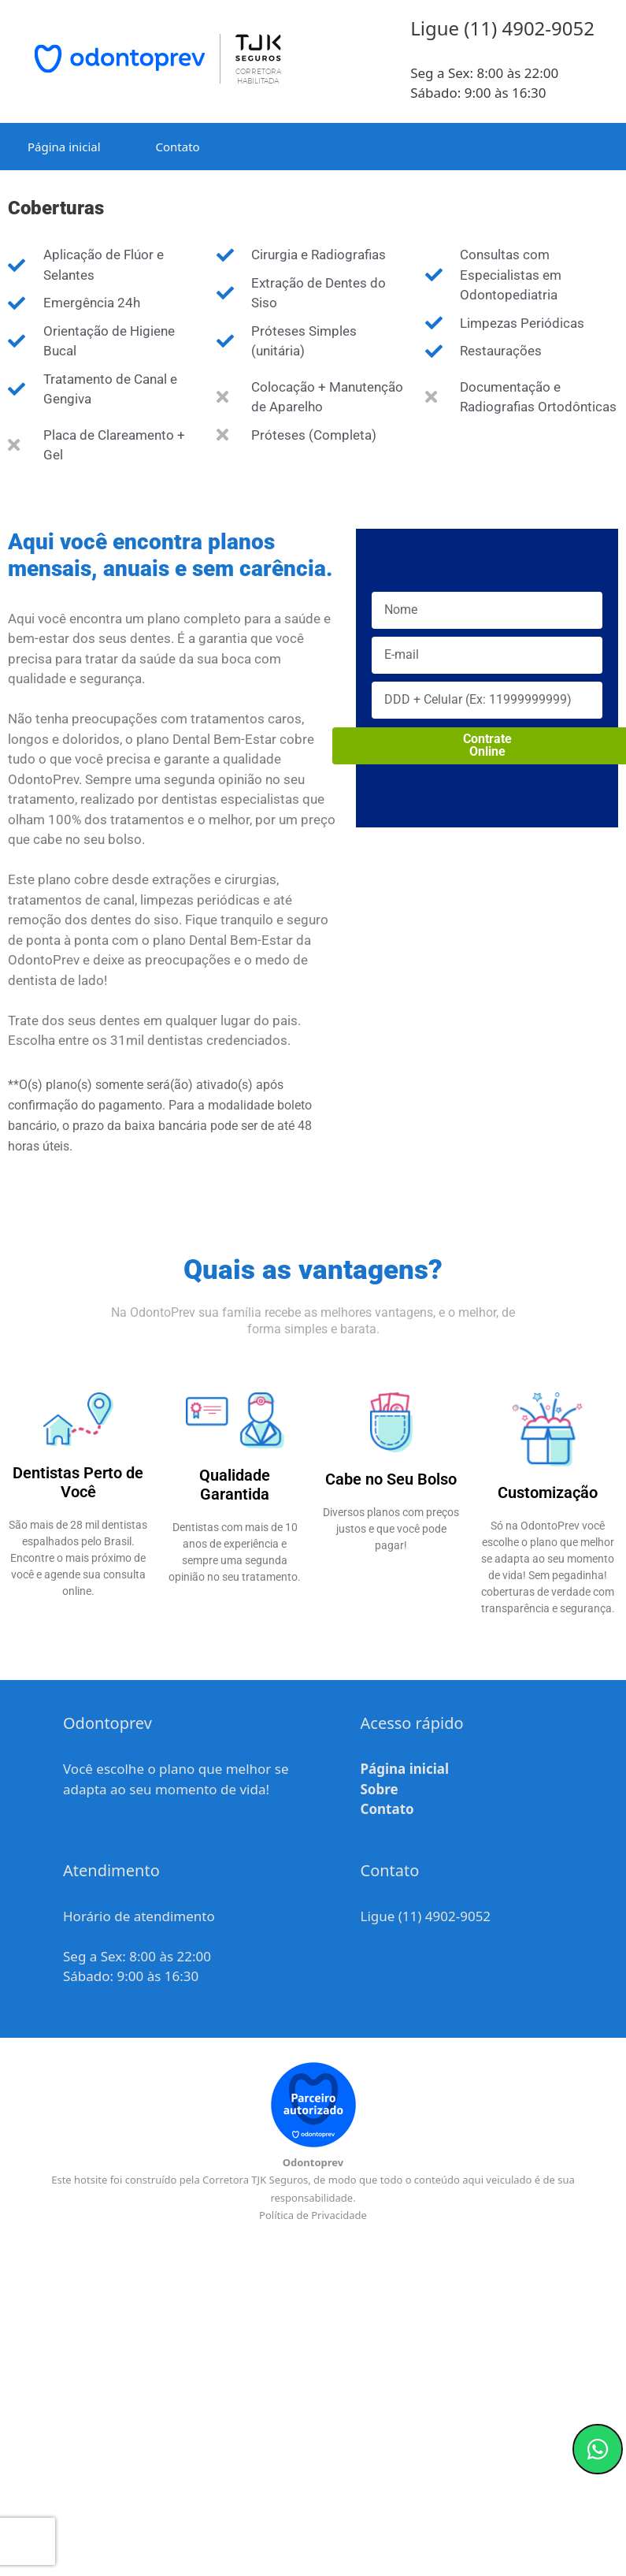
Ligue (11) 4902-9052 (426, 1916)
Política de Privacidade (313, 2215)
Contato (178, 146)
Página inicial (64, 146)
